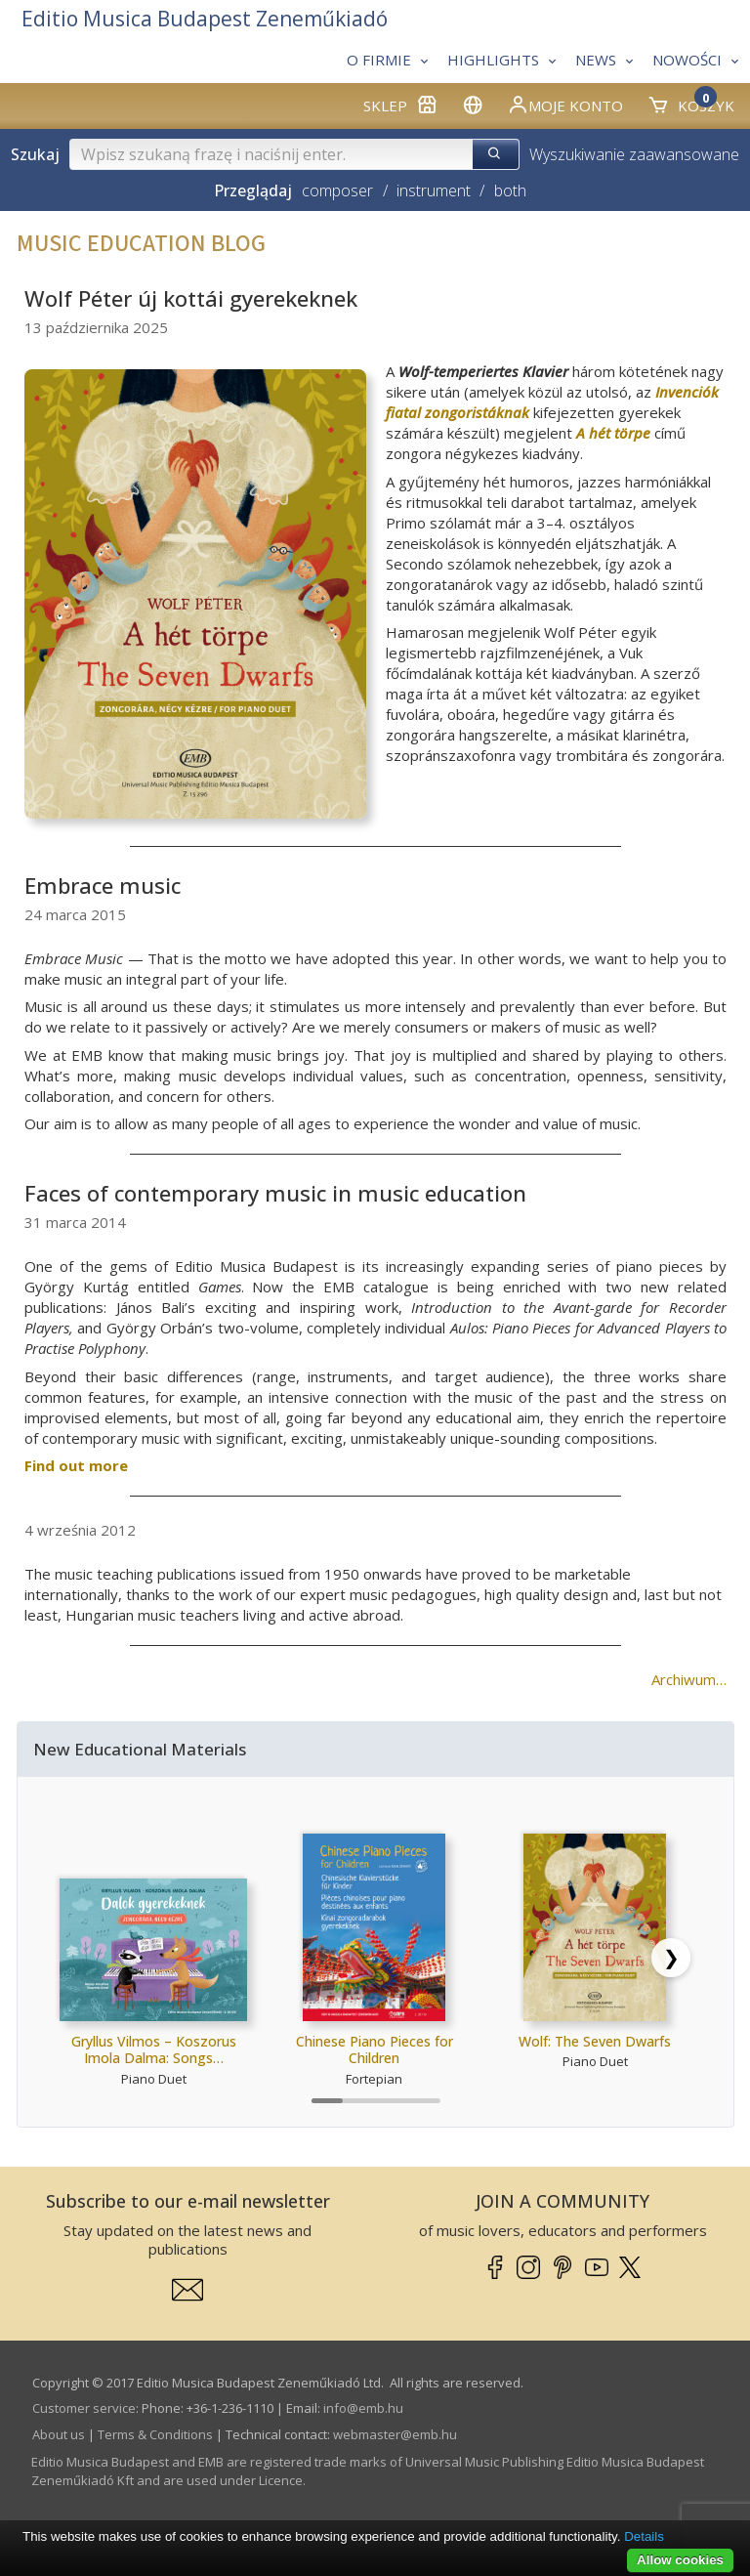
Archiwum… (689, 1679)
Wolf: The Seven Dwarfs (595, 2041)
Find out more (76, 1465)
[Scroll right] (670, 1957)
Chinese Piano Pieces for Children (374, 2050)
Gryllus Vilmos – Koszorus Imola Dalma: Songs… (153, 2050)
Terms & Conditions (155, 2434)
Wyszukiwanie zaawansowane (634, 154)
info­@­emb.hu (363, 2408)
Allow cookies (680, 2560)
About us (58, 2434)
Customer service (84, 2408)
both (510, 190)
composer (337, 190)
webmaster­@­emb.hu (395, 2434)
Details (644, 2536)
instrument (433, 190)
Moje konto (565, 104)
